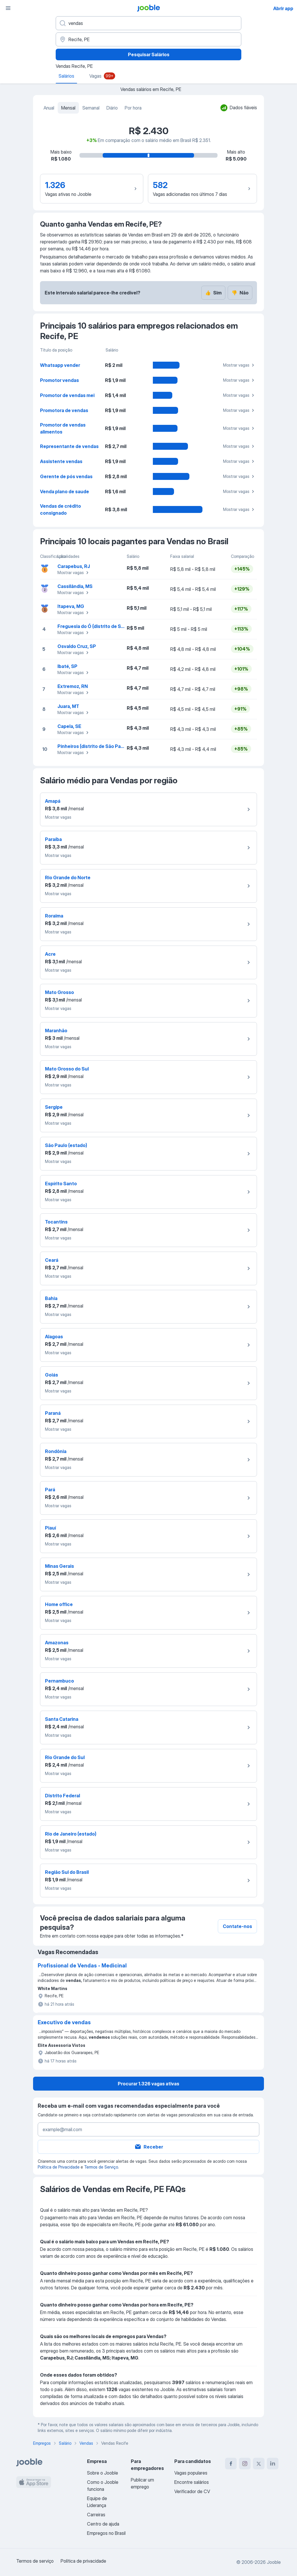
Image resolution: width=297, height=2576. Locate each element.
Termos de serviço (35, 2561)
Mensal (68, 108)
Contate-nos (237, 1926)
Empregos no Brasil (106, 2533)
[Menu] (8, 8)
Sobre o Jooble (102, 2473)
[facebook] (231, 2463)
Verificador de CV (192, 2491)
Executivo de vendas (64, 2022)
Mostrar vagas (239, 365)
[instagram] (245, 2463)
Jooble (274, 2562)
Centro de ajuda (103, 2524)
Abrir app (283, 8)
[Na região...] (148, 39)
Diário (112, 108)
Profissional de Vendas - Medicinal (82, 1966)
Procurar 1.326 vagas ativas (148, 2084)
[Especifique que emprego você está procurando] (148, 23)
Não (240, 292)
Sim (213, 292)
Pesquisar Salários (148, 54)
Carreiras (96, 2514)
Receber (148, 2146)
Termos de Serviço (101, 2166)
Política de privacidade (83, 2561)
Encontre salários (191, 2482)
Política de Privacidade (58, 2166)
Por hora (133, 108)
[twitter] (259, 2463)
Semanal (90, 108)
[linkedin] (272, 2463)
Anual (49, 108)
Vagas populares (190, 2473)
